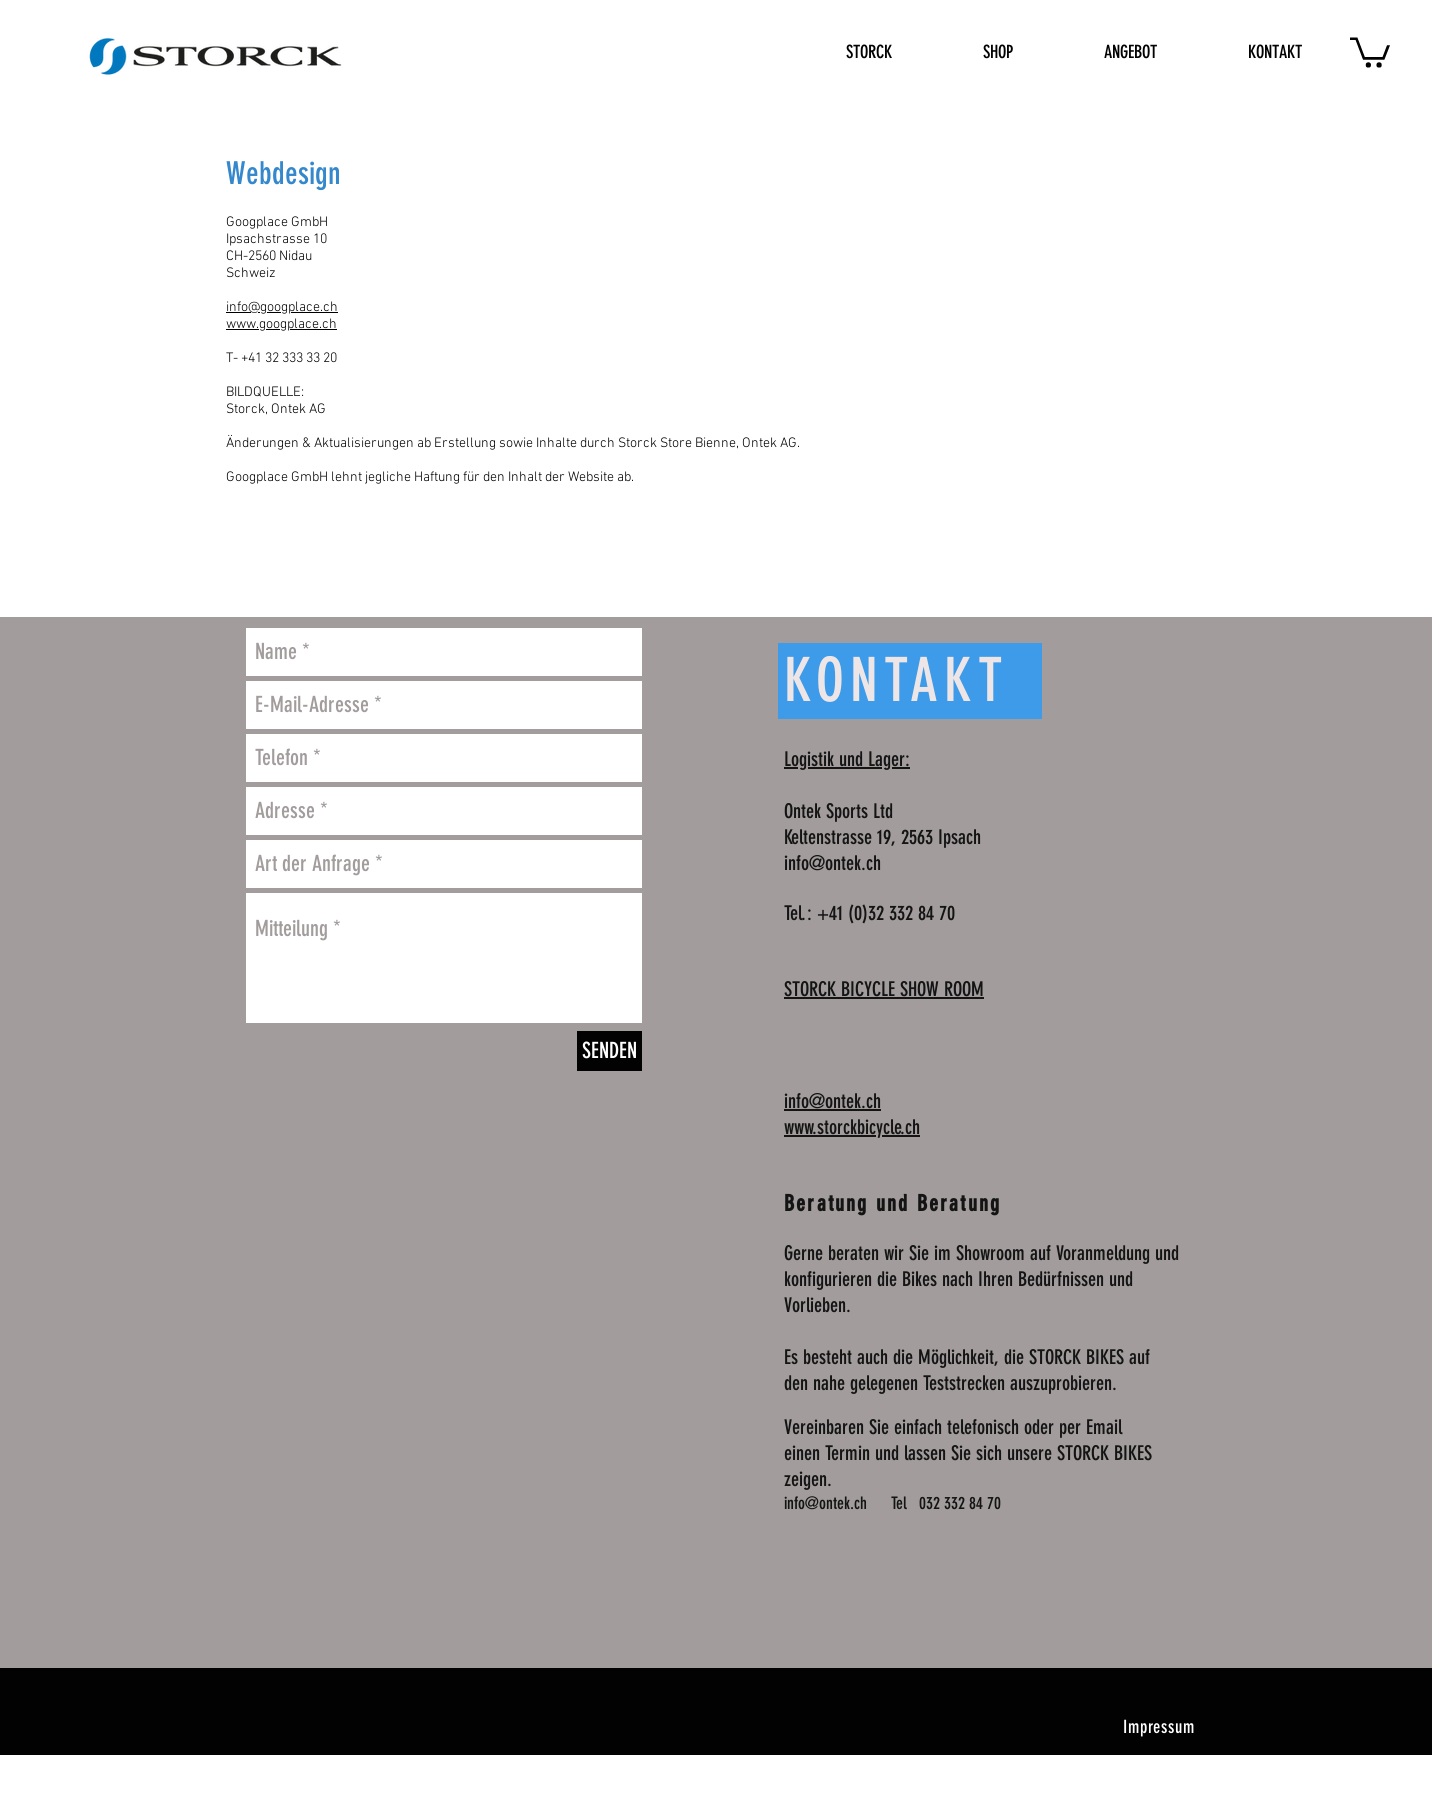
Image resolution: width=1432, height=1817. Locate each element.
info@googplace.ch (282, 307)
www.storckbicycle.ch (852, 1127)
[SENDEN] (609, 1051)
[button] (1370, 51)
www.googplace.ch (281, 324)
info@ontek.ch (832, 863)
